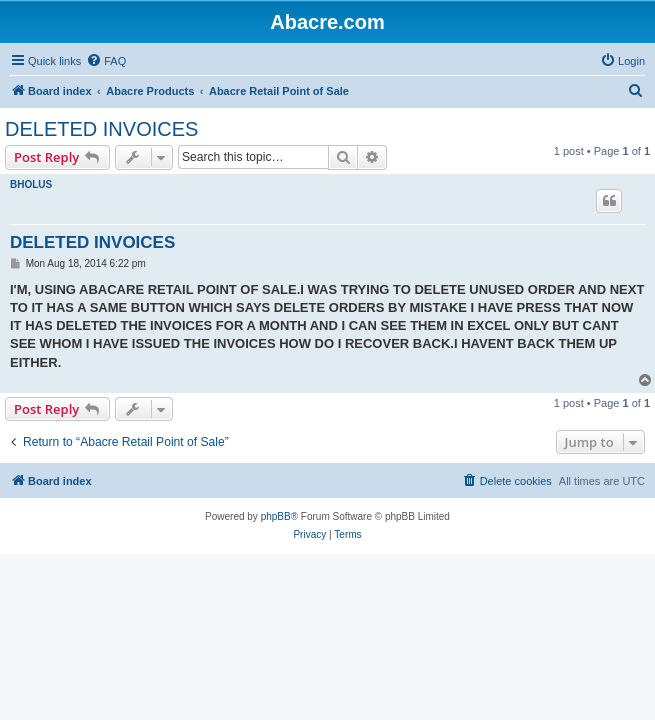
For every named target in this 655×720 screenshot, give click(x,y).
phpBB (276, 516)
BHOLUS (31, 184)
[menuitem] (106, 61)
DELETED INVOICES (101, 129)
